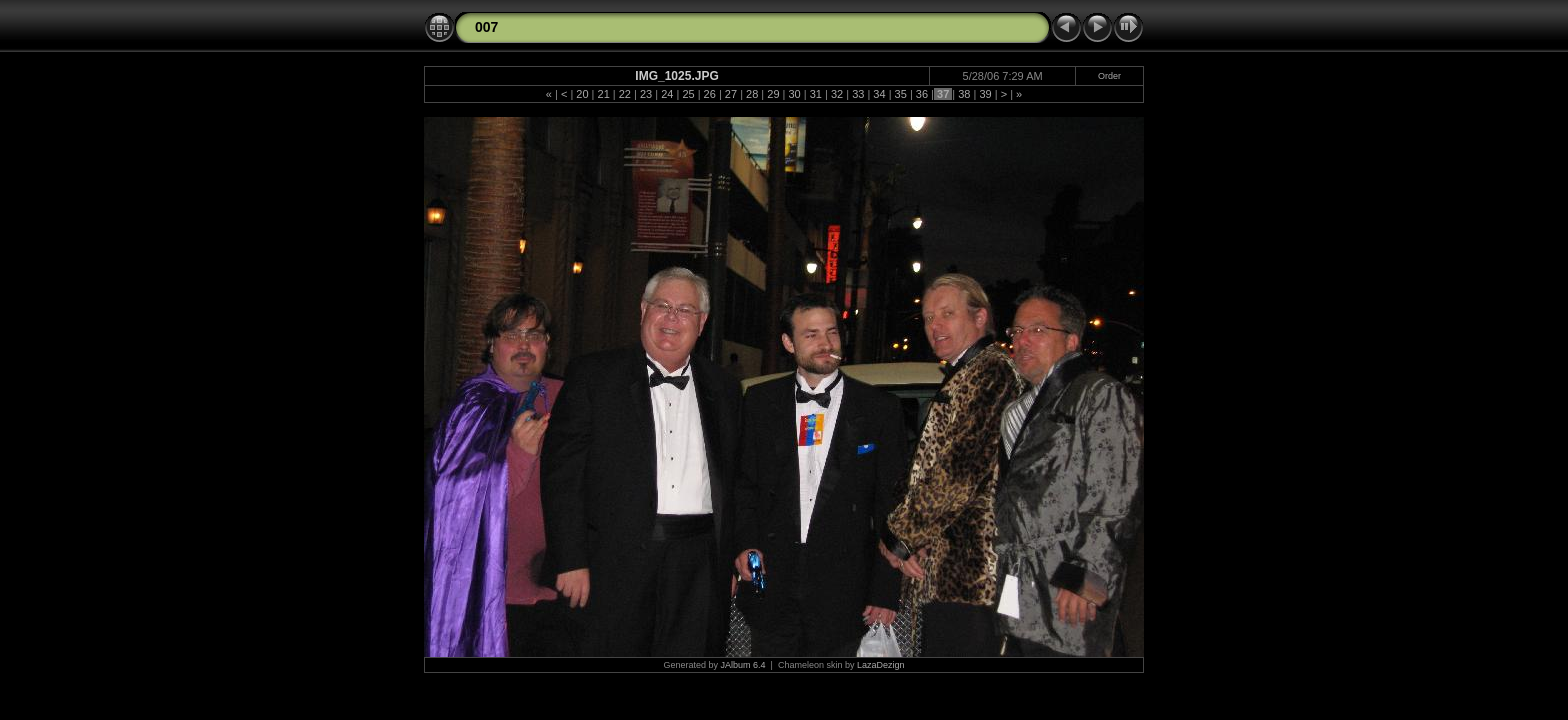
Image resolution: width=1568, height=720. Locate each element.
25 (688, 94)
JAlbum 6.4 (743, 665)
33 (858, 94)
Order (1109, 76)
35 (901, 94)
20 (582, 94)
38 (964, 94)
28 (752, 94)
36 (922, 94)
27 (731, 94)
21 (603, 94)
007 (486, 27)
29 (773, 94)
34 (879, 94)
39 (985, 94)
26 (710, 94)
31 (816, 94)
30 (794, 94)
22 (625, 94)
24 (667, 94)
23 (646, 94)
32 (837, 94)
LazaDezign (881, 665)
